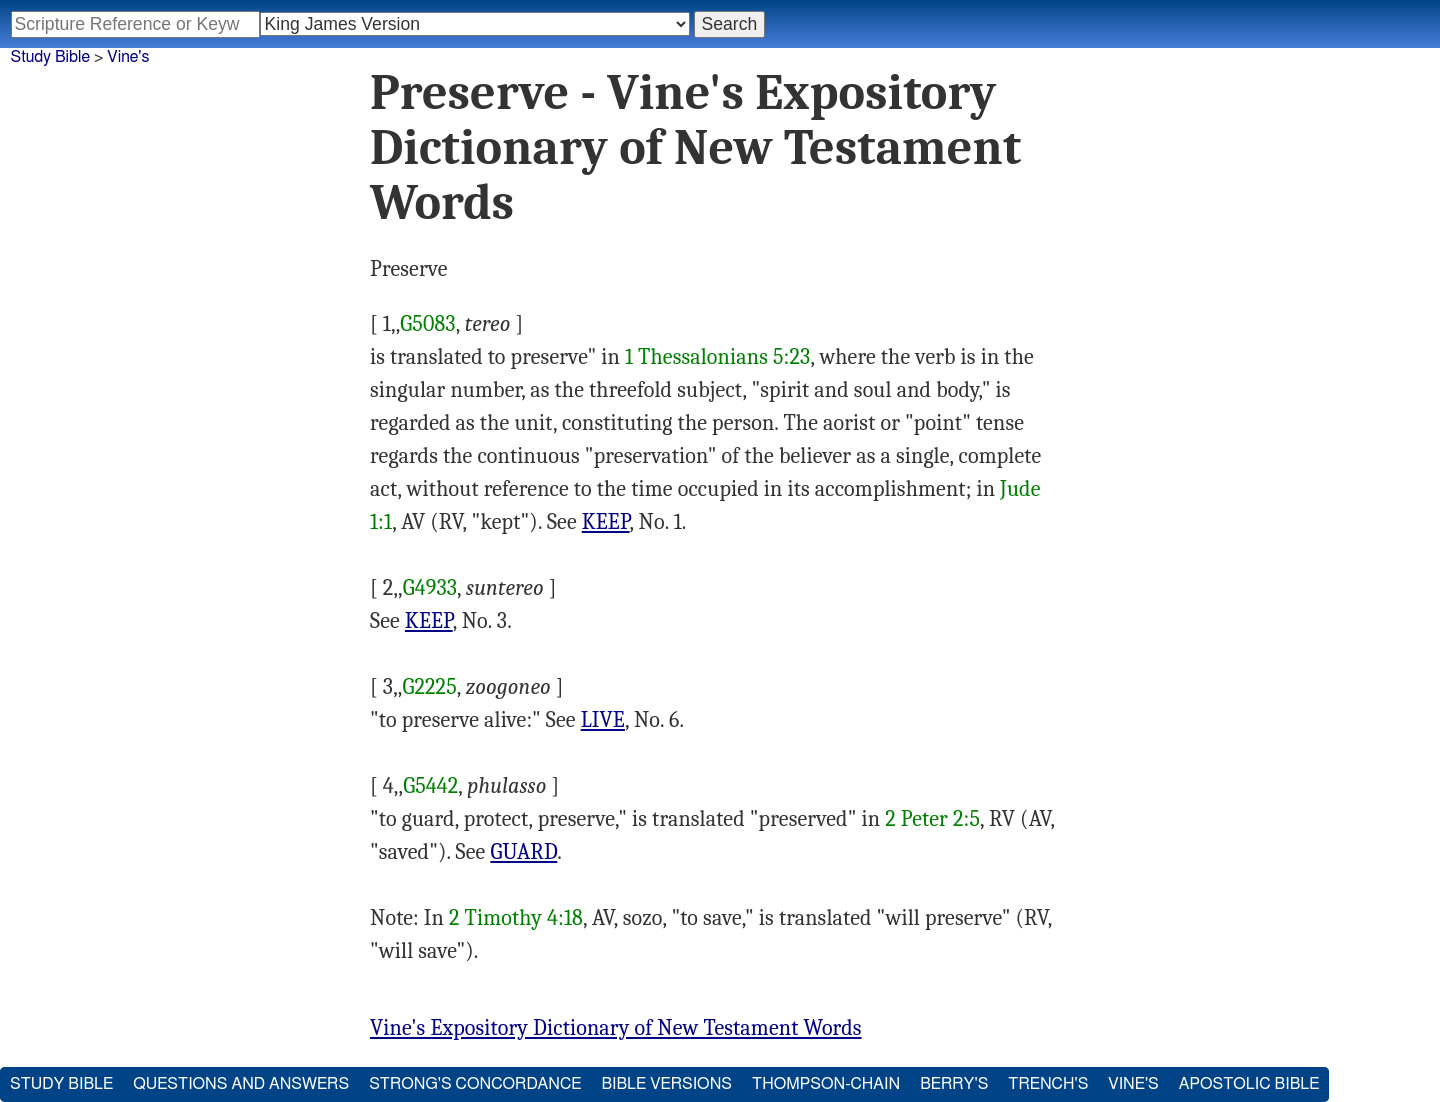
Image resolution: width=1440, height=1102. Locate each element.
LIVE (603, 720)
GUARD (523, 852)
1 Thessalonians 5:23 (718, 357)
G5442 (430, 786)
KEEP (606, 522)
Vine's (128, 57)
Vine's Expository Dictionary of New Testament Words (616, 1028)
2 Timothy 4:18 (516, 918)
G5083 (427, 324)
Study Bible (50, 57)
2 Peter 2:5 (932, 819)
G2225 (430, 687)
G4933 (430, 588)
